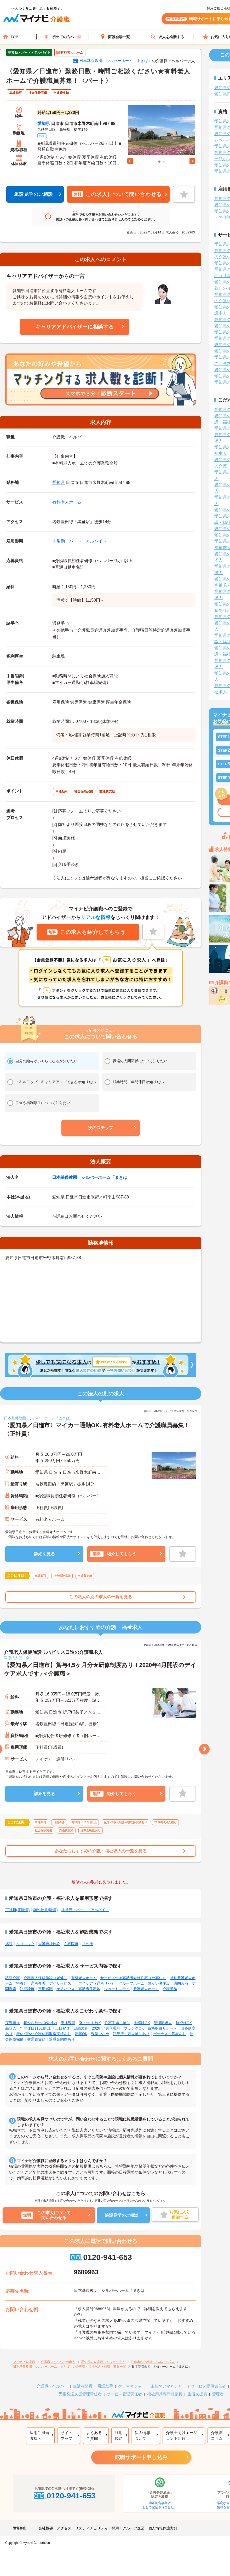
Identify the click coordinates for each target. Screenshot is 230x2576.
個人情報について (144, 2435)
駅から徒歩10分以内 (40, 2023)
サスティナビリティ (91, 2528)
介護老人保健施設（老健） (45, 1978)
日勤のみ (80, 2028)
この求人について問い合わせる (117, 194)
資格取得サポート (162, 2028)
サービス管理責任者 (124, 2394)
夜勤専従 (12, 2023)
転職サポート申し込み (141, 2457)
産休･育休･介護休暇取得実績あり (43, 2034)
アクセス (64, 2528)
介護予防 (170, 1989)
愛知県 (43, 123)
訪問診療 (27, 1989)
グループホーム (131, 1983)
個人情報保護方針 (162, 2528)
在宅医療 (71, 1944)
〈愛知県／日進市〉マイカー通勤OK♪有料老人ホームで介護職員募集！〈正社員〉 (96, 1429)
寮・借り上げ (90, 2023)
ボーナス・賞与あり (169, 2034)
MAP (42, 135)
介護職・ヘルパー (52, 2386)
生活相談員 (83, 2386)
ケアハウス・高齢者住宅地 (78, 1989)
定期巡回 (45, 1989)
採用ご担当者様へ (39, 2435)
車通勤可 (68, 2023)
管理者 (218, 2394)
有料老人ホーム (67, 502)
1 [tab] (159, 162)
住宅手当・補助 (117, 2023)
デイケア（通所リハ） (96, 1983)
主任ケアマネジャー (168, 2386)
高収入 (10, 2028)
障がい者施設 (159, 1983)
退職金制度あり (62, 2039)
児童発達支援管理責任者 (80, 2394)
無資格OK (184, 2023)
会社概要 (45, 2528)
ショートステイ (117, 1989)
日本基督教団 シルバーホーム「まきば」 (115, 61)
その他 (87, 1944)
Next (192, 161)
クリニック (25, 1944)
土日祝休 (62, 2028)
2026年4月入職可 (106, 2028)
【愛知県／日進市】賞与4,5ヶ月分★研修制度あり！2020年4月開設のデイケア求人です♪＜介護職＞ (100, 1669)
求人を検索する (167, 36)
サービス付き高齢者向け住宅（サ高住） (133, 1978)
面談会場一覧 (115, 36)
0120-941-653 (100, 2257)
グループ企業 (134, 2528)
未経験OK (142, 2023)
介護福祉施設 (49, 1944)
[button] (100, 1128)
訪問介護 (12, 1978)
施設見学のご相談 (33, 194)
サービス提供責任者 (208, 2386)
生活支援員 (197, 2394)
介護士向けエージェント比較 (181, 2435)
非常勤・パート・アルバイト (79, 541)
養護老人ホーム (146, 1989)
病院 (9, 1944)
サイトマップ (66, 2435)
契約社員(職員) (45, 1910)
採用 (115, 2528)
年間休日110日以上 (35, 2028)
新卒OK (81, 2034)
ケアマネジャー (132, 2386)
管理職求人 (163, 2023)
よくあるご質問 (94, 2435)
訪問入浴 (181, 1983)
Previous (130, 161)
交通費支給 (36, 2039)
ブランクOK (134, 2028)
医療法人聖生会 (17, 1658)
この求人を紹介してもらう (86, 932)
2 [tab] (164, 162)
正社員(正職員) (17, 1910)
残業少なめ (100, 2034)
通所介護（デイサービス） (53, 1983)
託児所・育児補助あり (131, 2034)
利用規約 (119, 2435)
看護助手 (105, 2386)
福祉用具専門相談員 (164, 2394)
